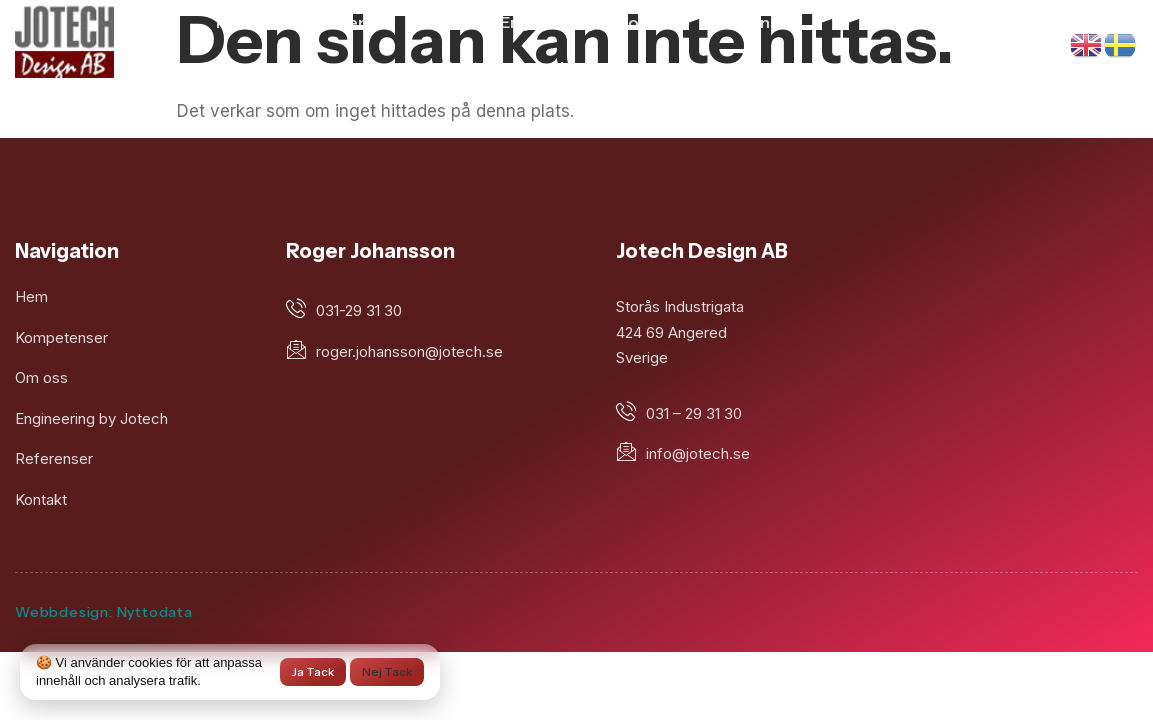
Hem (235, 22)
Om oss (438, 22)
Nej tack (387, 671)
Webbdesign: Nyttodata (104, 612)
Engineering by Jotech (587, 22)
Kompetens (330, 22)
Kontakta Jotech (505, 67)
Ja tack (313, 671)
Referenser (750, 22)
